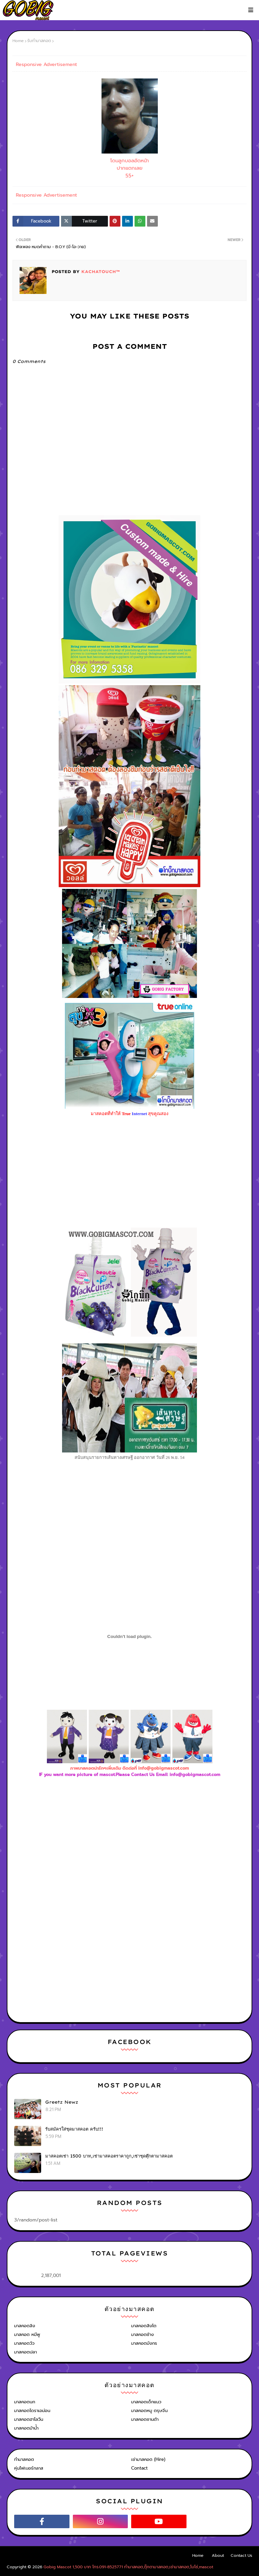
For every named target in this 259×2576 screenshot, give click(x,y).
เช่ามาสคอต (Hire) (148, 2459)
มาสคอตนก (24, 2402)
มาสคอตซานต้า (145, 2419)
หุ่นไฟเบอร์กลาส (28, 2468)
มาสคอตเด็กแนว (146, 2402)
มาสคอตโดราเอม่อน (32, 2410)
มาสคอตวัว (24, 2343)
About (218, 2555)
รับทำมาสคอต (39, 41)
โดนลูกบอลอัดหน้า (129, 160)
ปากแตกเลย (129, 168)
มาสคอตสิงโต (143, 2325)
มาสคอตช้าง (142, 2334)
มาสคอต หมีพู (27, 2334)
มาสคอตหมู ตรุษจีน (149, 2410)
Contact (139, 2468)
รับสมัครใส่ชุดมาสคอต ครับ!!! (74, 2129)
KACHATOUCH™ (100, 271)
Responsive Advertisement (46, 64)
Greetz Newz (61, 2102)
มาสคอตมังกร (144, 2343)
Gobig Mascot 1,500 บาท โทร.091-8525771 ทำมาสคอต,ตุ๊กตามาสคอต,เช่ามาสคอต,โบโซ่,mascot (128, 2567)
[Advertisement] (129, 1851)
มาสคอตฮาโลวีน (28, 2419)
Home (18, 41)
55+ (129, 175)
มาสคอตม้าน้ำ (26, 2428)
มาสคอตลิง (24, 2325)
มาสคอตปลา (25, 2352)
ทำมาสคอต (24, 2459)
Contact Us (241, 2555)
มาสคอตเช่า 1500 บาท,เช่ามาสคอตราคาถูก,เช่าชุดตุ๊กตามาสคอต (109, 2156)
